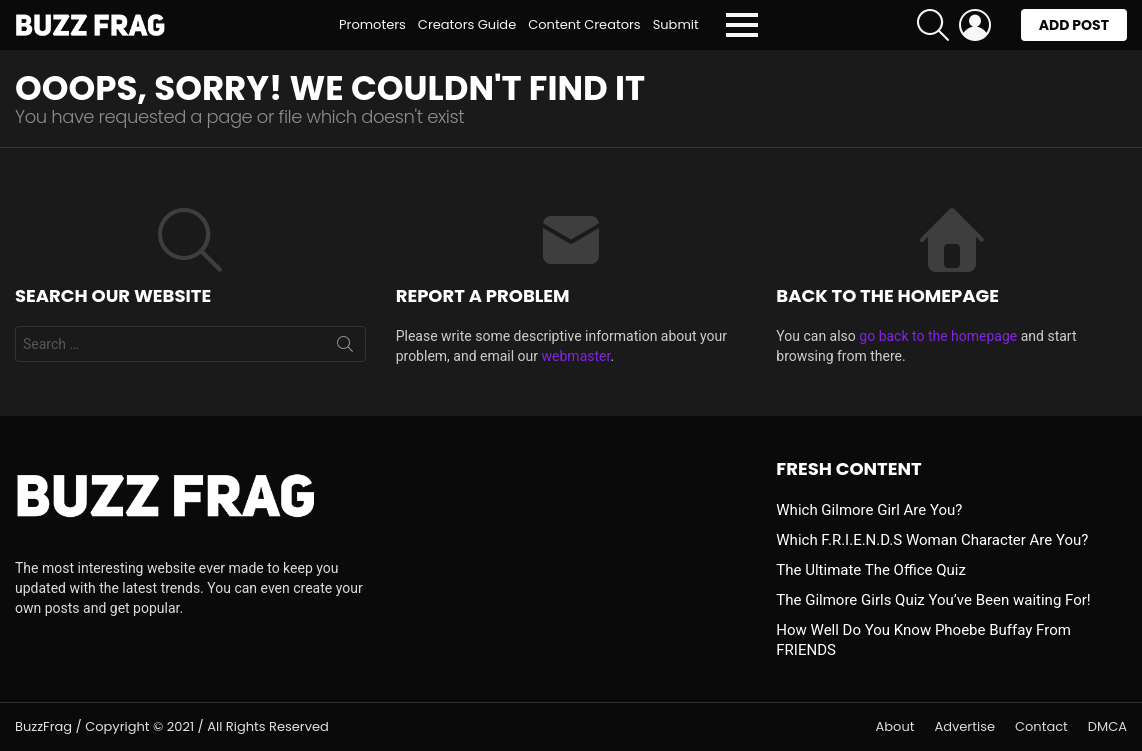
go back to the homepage (938, 336)
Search (345, 348)
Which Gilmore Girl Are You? (869, 510)
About (895, 727)
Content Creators (584, 24)
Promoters (372, 24)
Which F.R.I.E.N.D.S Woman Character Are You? (932, 540)
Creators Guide (467, 24)
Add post (1074, 28)
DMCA (1107, 727)
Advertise (964, 727)
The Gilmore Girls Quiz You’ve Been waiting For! (933, 600)
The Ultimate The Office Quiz (871, 570)
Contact (1041, 727)
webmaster (576, 356)
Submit (676, 24)
